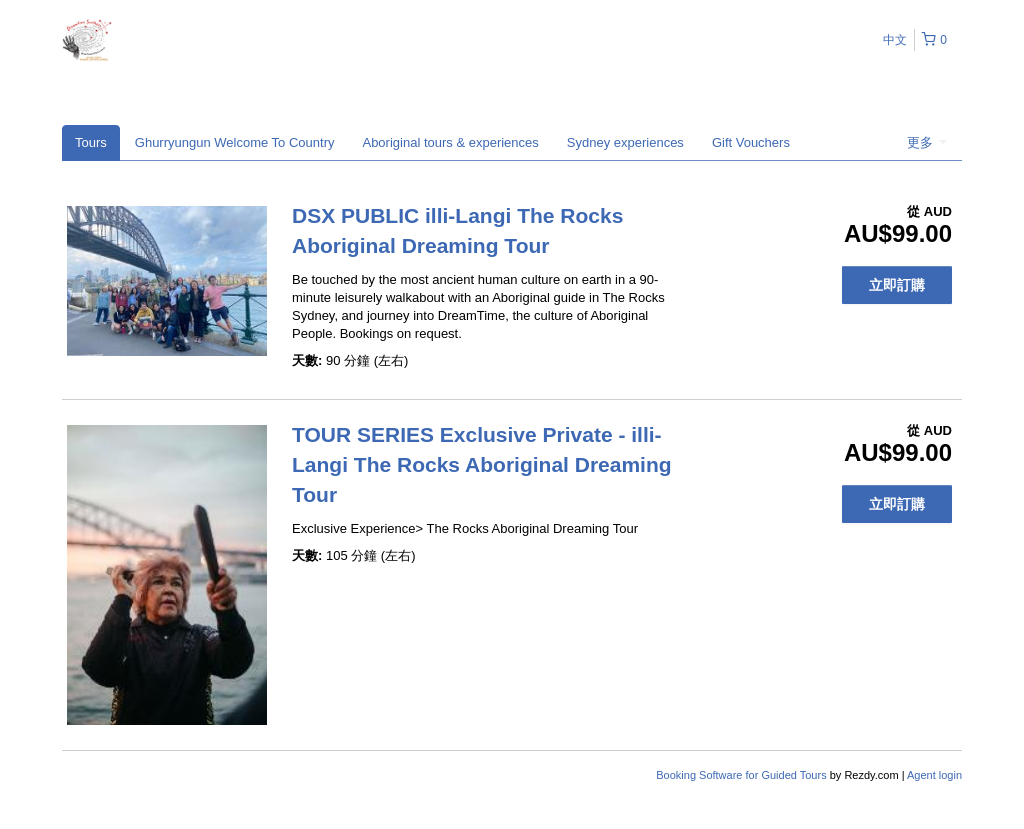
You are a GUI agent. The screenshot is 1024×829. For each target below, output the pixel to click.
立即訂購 (897, 285)
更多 (927, 142)
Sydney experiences (625, 142)
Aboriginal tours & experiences (450, 142)
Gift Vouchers (751, 142)
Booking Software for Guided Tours (742, 775)
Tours (91, 142)
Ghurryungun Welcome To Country (235, 142)
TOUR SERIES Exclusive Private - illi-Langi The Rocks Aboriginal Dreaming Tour (482, 464)
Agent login (934, 775)
